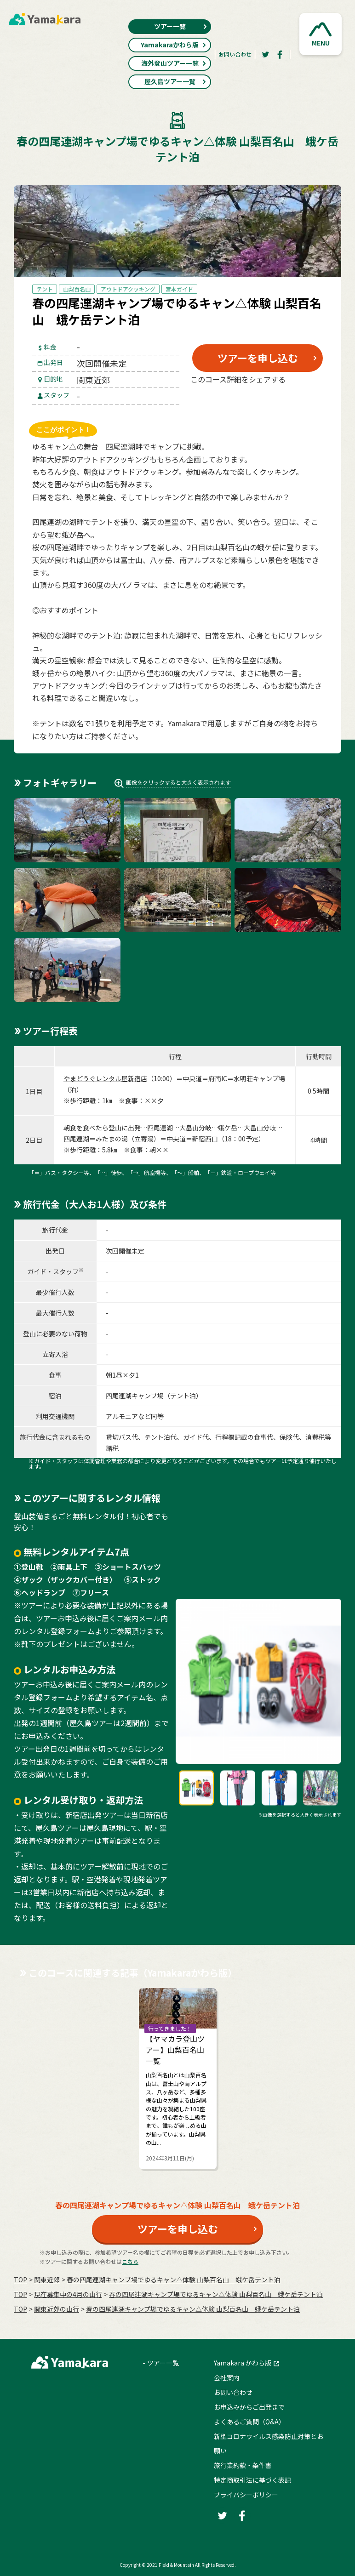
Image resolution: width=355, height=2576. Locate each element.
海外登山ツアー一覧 (174, 63)
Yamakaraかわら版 (173, 44)
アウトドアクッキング (128, 289)
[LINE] (302, 400)
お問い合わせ (235, 54)
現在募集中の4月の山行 (68, 2294)
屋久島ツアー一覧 (175, 81)
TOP (20, 2279)
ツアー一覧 (181, 26)
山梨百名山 (77, 289)
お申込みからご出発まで (249, 2406)
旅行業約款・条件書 (243, 2465)
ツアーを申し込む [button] (258, 357)
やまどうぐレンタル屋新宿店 (105, 1078)
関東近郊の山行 (56, 2309)
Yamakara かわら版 (242, 2362)
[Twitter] (265, 54)
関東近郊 (47, 2279)
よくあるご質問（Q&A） (249, 2421)
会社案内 (227, 2377)
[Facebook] (280, 54)
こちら (130, 2261)
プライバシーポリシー (246, 2494)
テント (44, 289)
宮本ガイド (179, 289)
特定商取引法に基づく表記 (252, 2480)
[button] (320, 34)
